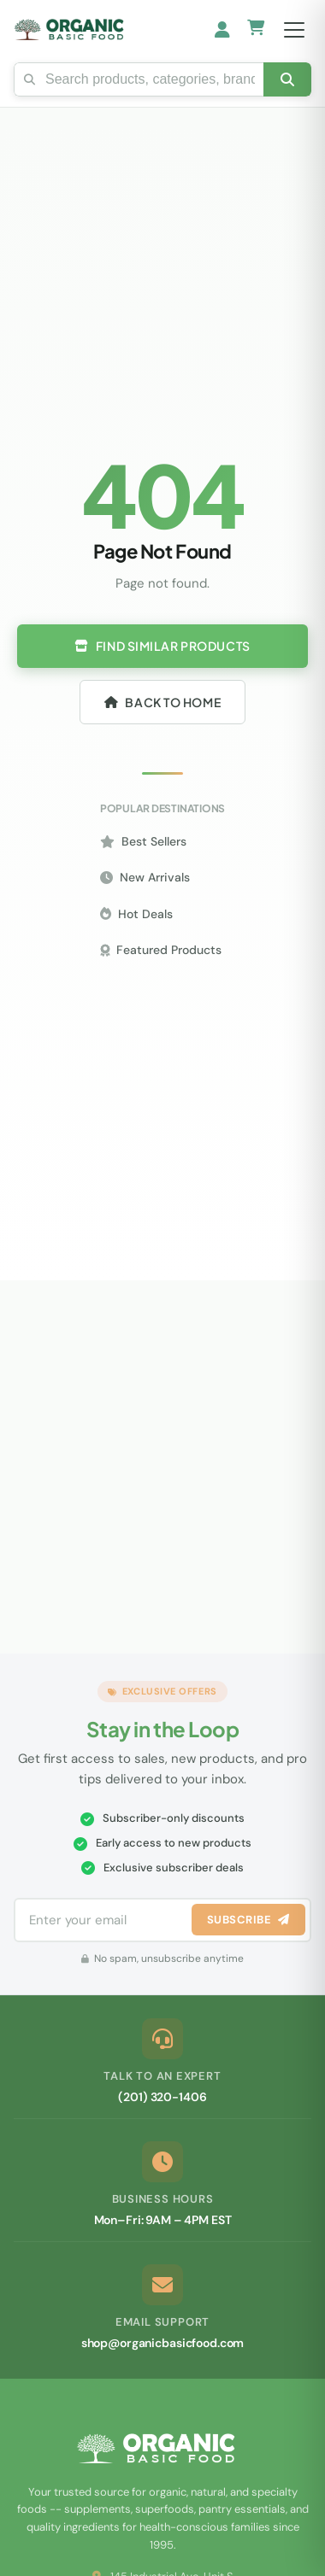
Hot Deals (136, 914)
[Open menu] (294, 29)
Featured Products (161, 949)
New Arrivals (145, 877)
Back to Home (162, 702)
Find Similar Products (162, 645)
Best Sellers (143, 841)
